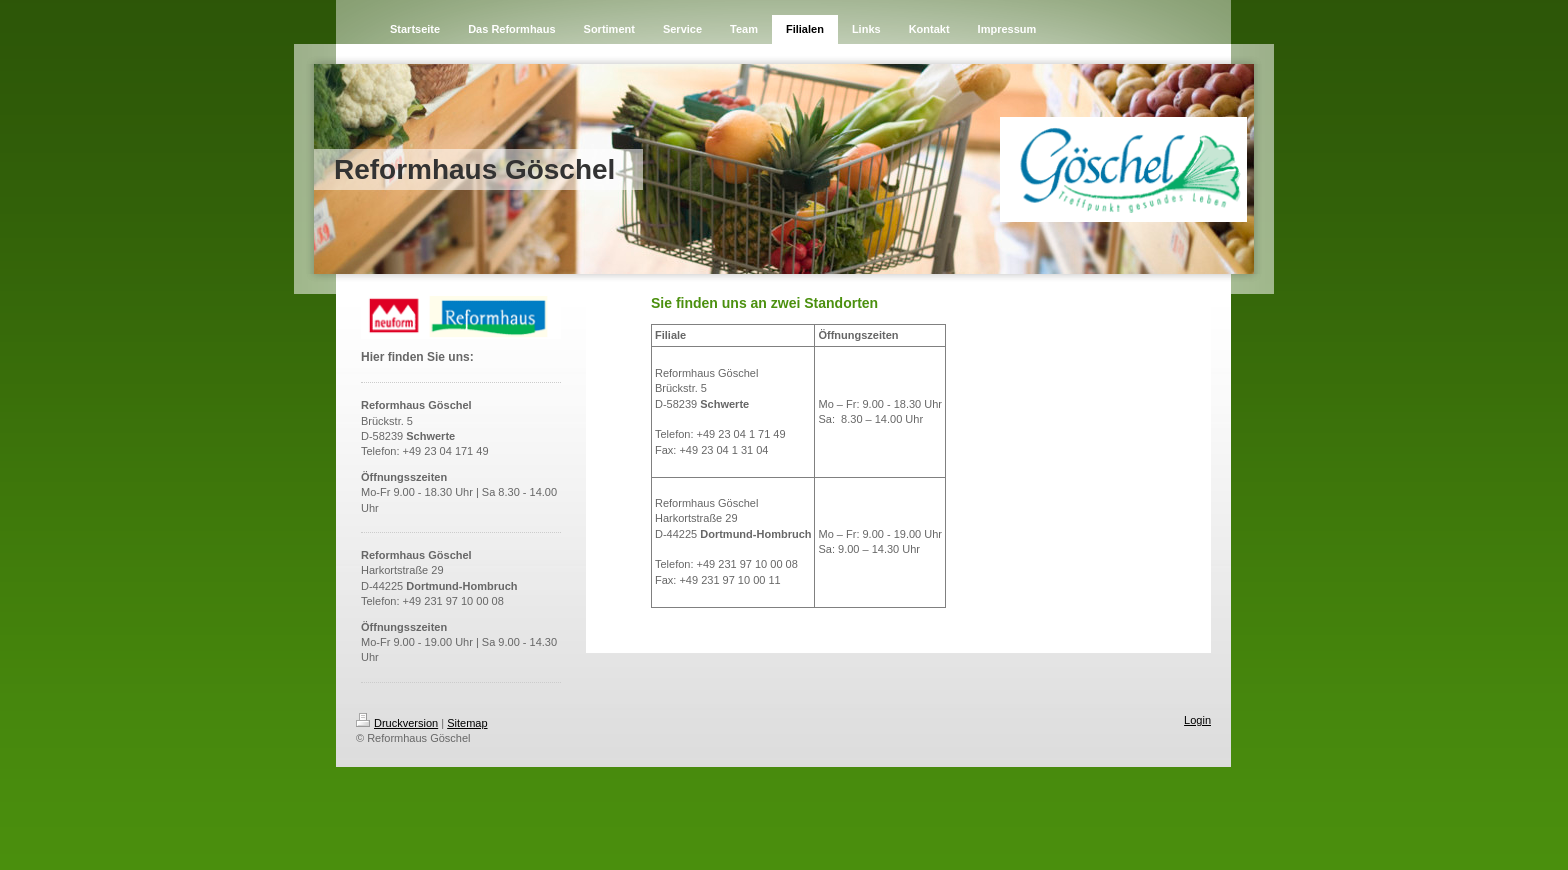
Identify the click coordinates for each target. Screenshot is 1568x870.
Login (1197, 720)
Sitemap (467, 723)
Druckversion (397, 723)
